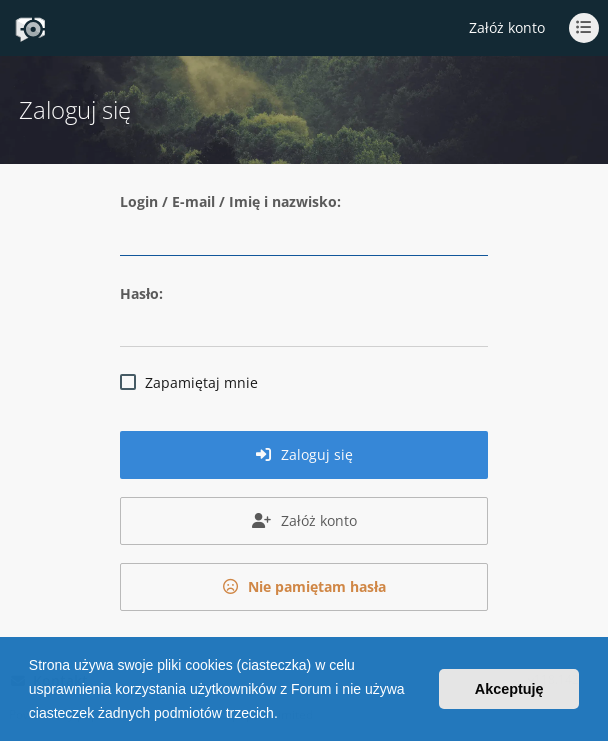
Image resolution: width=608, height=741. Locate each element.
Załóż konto (507, 27)
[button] (285, 715)
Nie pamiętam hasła (304, 586)
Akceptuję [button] (509, 689)
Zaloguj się (304, 454)
